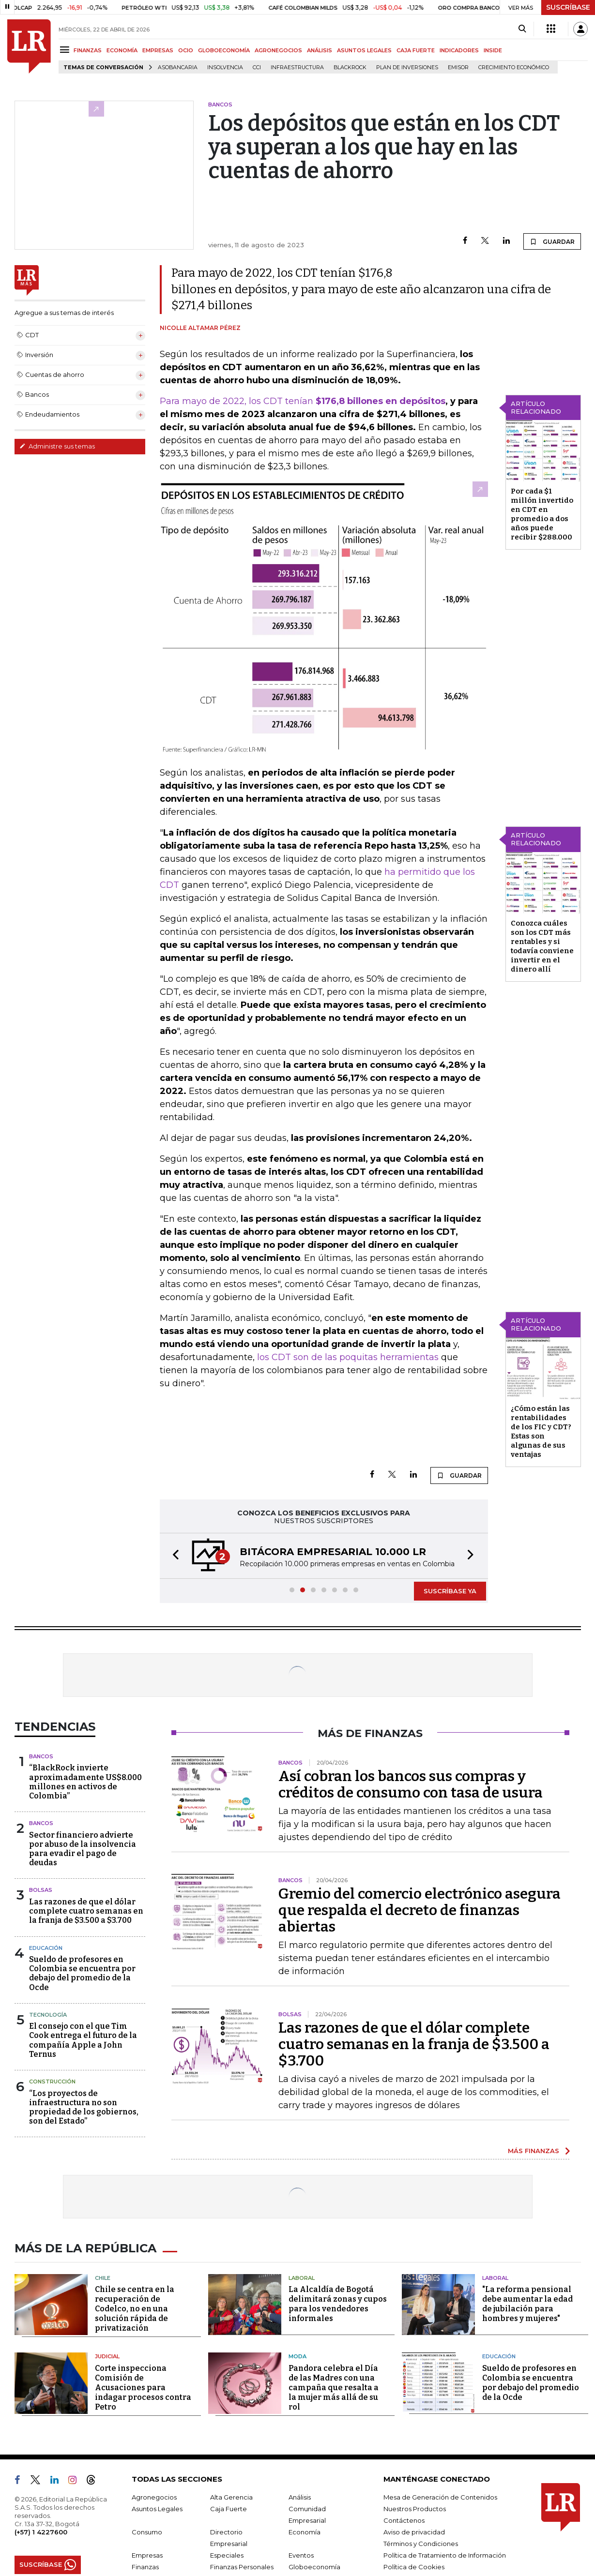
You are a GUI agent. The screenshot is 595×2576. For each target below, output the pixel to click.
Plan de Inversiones (407, 67)
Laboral (302, 2278)
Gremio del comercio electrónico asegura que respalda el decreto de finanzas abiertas (419, 1910)
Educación (45, 1948)
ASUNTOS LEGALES (364, 50)
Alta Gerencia (231, 2497)
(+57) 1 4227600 (41, 2532)
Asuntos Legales (157, 2509)
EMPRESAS (157, 50)
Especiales (227, 2555)
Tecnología (48, 2014)
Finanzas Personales (242, 2567)
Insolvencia (225, 67)
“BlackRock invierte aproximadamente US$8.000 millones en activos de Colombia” (85, 1781)
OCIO (185, 50)
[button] (173, 1555)
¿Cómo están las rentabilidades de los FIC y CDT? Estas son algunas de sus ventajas (541, 1431)
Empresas (147, 2555)
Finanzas (145, 2567)
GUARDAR (552, 241)
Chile (102, 2278)
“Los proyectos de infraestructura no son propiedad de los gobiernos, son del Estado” (83, 2107)
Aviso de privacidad (414, 2532)
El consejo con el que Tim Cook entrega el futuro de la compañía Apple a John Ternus (83, 2040)
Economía (304, 2532)
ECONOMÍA (122, 50)
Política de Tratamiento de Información (444, 2555)
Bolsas (40, 1890)
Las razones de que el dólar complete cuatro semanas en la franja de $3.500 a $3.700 (86, 1911)
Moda (297, 2356)
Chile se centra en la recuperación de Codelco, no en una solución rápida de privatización (134, 2309)
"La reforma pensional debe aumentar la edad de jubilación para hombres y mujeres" (527, 2304)
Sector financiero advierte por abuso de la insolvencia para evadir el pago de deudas (82, 1849)
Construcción (52, 2081)
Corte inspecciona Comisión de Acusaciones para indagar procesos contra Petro (143, 2387)
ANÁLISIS (319, 50)
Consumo (147, 2532)
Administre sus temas (57, 446)
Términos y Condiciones (420, 2543)
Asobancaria (178, 67)
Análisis (300, 2497)
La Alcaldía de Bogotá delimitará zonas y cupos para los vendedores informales (338, 2304)
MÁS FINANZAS (533, 2151)
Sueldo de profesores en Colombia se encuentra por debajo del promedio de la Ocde (82, 1973)
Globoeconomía (314, 2567)
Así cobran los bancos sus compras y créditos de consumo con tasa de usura (410, 1784)
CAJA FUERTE (416, 50)
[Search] (522, 29)
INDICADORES (459, 50)
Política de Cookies (413, 2567)
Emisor (458, 67)
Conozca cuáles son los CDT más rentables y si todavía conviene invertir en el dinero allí (542, 946)
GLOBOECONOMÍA (224, 50)
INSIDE (493, 50)
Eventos (301, 2555)
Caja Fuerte (228, 2509)
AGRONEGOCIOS (278, 50)
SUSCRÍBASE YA (450, 1591)
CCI (257, 67)
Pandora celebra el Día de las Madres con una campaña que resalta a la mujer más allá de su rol (334, 2387)
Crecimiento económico (513, 67)
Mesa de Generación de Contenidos (440, 2497)
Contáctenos (404, 2520)
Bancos (41, 1756)
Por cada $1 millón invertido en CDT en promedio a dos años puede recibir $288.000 (542, 514)
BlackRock (350, 67)
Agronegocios (154, 2497)
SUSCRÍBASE (568, 7)
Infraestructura (297, 67)
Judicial (107, 2356)
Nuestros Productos (414, 2509)
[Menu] (66, 49)
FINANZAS (88, 50)
